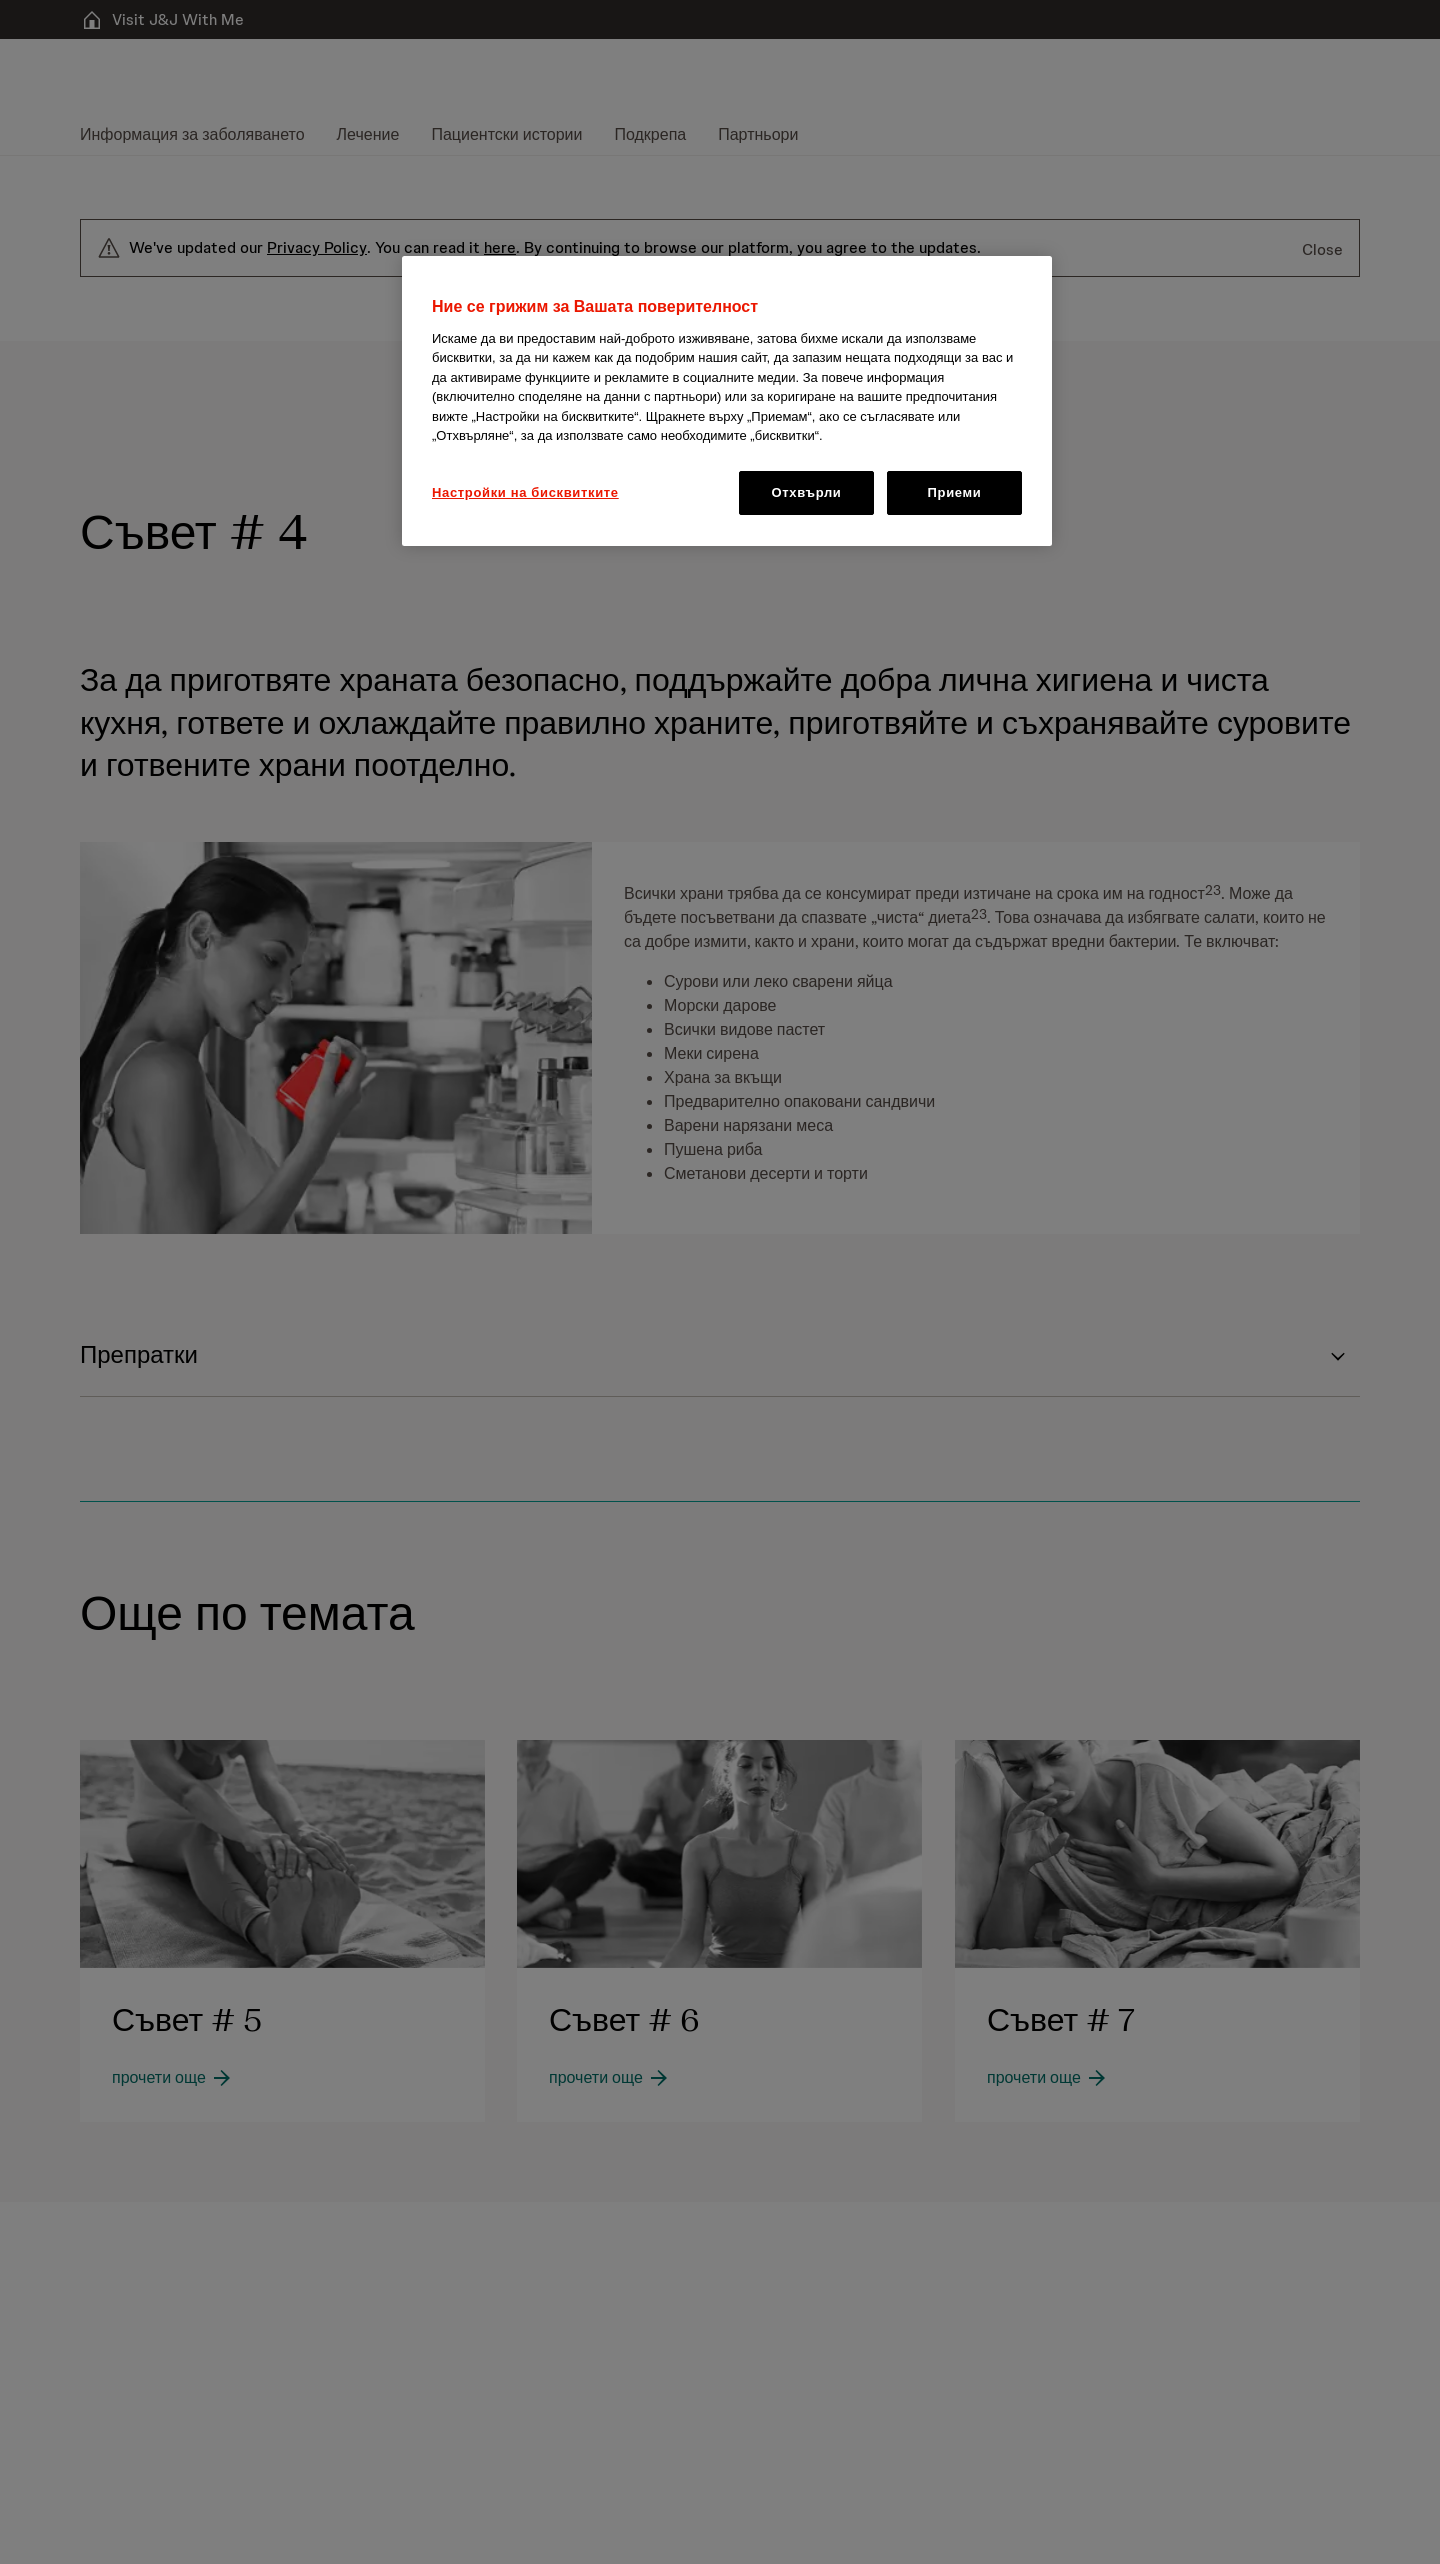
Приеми (955, 492)
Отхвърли (807, 492)
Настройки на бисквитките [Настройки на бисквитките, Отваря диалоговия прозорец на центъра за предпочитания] (525, 492)
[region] (727, 401)
